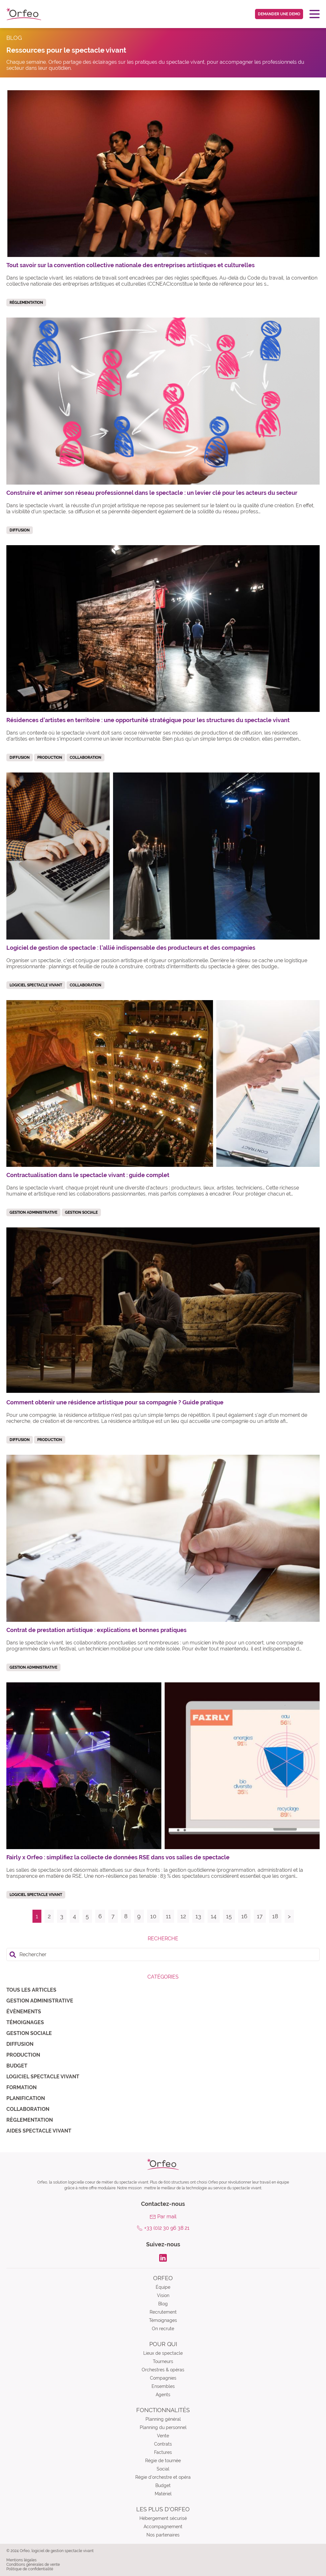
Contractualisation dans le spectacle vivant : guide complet (87, 1175)
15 (229, 1916)
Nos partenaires (163, 2534)
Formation (21, 2087)
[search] (163, 1954)
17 (260, 1916)
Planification (25, 2098)
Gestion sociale (29, 2033)
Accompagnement (163, 2526)
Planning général (163, 2419)
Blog (163, 2303)
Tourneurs (163, 2361)
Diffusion (19, 2044)
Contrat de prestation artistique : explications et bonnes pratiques (96, 1630)
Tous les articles (31, 1990)
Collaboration (27, 2109)
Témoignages (25, 2022)
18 (275, 1916)
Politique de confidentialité (29, 2569)
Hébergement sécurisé (163, 2518)
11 (168, 1916)
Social (163, 2468)
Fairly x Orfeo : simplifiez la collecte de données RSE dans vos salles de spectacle (118, 1857)
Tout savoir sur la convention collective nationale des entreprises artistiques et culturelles (130, 265)
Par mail (166, 2217)
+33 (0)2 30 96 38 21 (166, 2228)
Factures (163, 2452)
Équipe (163, 2287)
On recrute (163, 2328)
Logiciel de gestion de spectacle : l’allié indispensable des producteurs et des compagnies (130, 947)
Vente (163, 2435)
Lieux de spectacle (163, 2353)
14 (213, 1916)
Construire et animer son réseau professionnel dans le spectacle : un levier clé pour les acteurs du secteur (151, 492)
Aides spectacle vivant (38, 2131)
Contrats (163, 2444)
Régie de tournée (163, 2460)
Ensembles (163, 2386)
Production (23, 2055)
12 (183, 1916)
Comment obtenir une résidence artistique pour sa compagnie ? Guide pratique (114, 1402)
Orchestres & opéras (163, 2369)
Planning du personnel (163, 2427)
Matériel (163, 2493)
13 (198, 1916)
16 (244, 1916)
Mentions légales (21, 2560)
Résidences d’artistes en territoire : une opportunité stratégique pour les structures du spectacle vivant (148, 720)
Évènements (23, 2012)
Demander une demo (279, 14)
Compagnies (163, 2378)
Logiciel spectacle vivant (42, 2077)
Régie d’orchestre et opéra (163, 2477)
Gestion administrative (39, 2001)
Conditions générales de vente (33, 2564)
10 (153, 1916)
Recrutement (163, 2312)
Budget (16, 2066)
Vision (163, 2295)
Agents (163, 2394)
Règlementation (29, 2120)
